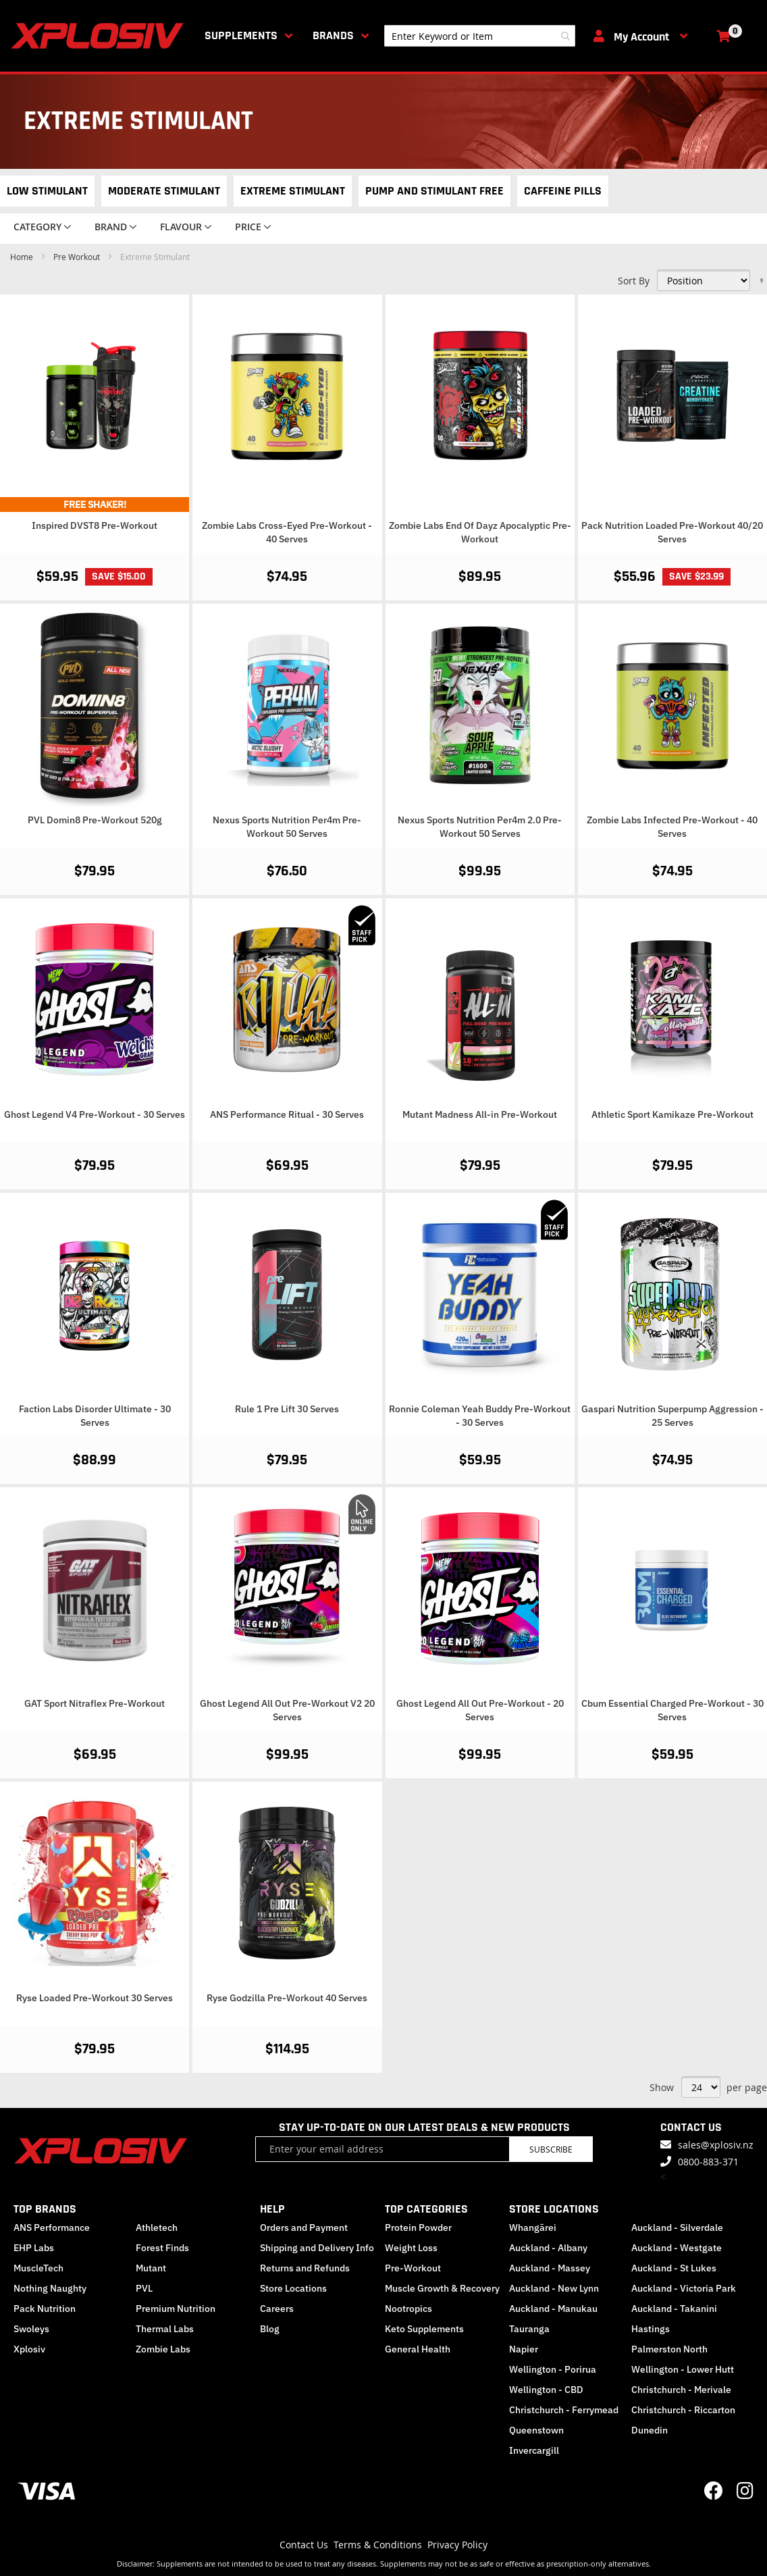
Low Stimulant (47, 191)
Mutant (151, 2268)
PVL (144, 2288)
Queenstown (536, 2430)
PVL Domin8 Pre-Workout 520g (95, 820)
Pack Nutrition (45, 2308)
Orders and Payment (304, 2227)
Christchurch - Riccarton (683, 2410)
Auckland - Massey (549, 2268)
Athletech (157, 2227)
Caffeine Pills (563, 191)
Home (22, 256)
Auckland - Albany (548, 2248)
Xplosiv (29, 2349)
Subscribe (551, 2149)
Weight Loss (411, 2248)
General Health (417, 2349)
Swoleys (31, 2329)
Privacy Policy (457, 2544)
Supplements (241, 35)
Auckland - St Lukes (673, 2268)
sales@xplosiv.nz (715, 2144)
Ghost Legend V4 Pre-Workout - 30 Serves (94, 1114)
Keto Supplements (424, 2329)
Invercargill (534, 2450)
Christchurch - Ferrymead (563, 2410)
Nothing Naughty (50, 2288)
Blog (270, 2329)
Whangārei (532, 2227)
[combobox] (479, 36)
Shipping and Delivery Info (317, 2248)
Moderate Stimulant (164, 191)
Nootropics (408, 2308)
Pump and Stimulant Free (434, 191)
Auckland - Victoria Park (683, 2288)
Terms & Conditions (378, 2544)
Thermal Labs (165, 2329)
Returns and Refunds (305, 2268)
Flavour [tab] (181, 226)
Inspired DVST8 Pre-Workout (94, 525)
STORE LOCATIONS (554, 2209)
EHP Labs (34, 2248)
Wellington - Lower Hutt (682, 2369)
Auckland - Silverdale (677, 2227)
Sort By (634, 280)
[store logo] (100, 35)
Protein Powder (418, 2227)
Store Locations (293, 2288)
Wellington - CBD (546, 2390)
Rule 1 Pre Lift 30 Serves (287, 1409)
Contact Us (304, 2544)
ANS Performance (52, 2227)
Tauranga (529, 2329)
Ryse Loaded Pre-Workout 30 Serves (94, 1998)
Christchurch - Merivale (681, 2390)
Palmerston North (669, 2349)
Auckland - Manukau (553, 2308)
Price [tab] (248, 226)
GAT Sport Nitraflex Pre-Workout (94, 1703)
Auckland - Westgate (676, 2248)
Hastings (650, 2329)
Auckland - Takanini (674, 2308)
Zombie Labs (163, 2349)
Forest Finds (162, 2248)
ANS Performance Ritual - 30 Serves (287, 1114)
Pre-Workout (413, 2268)
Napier (523, 2349)
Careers (277, 2308)
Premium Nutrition (175, 2308)
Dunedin (649, 2430)
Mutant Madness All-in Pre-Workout (479, 1114)
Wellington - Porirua (552, 2369)
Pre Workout (77, 256)
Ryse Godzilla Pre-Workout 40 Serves (287, 1998)
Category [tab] (37, 226)
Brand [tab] (111, 226)
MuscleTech (38, 2268)
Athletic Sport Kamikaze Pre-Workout (672, 1114)
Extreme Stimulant (292, 191)
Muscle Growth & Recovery (442, 2288)
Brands (333, 35)
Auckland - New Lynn (554, 2288)
